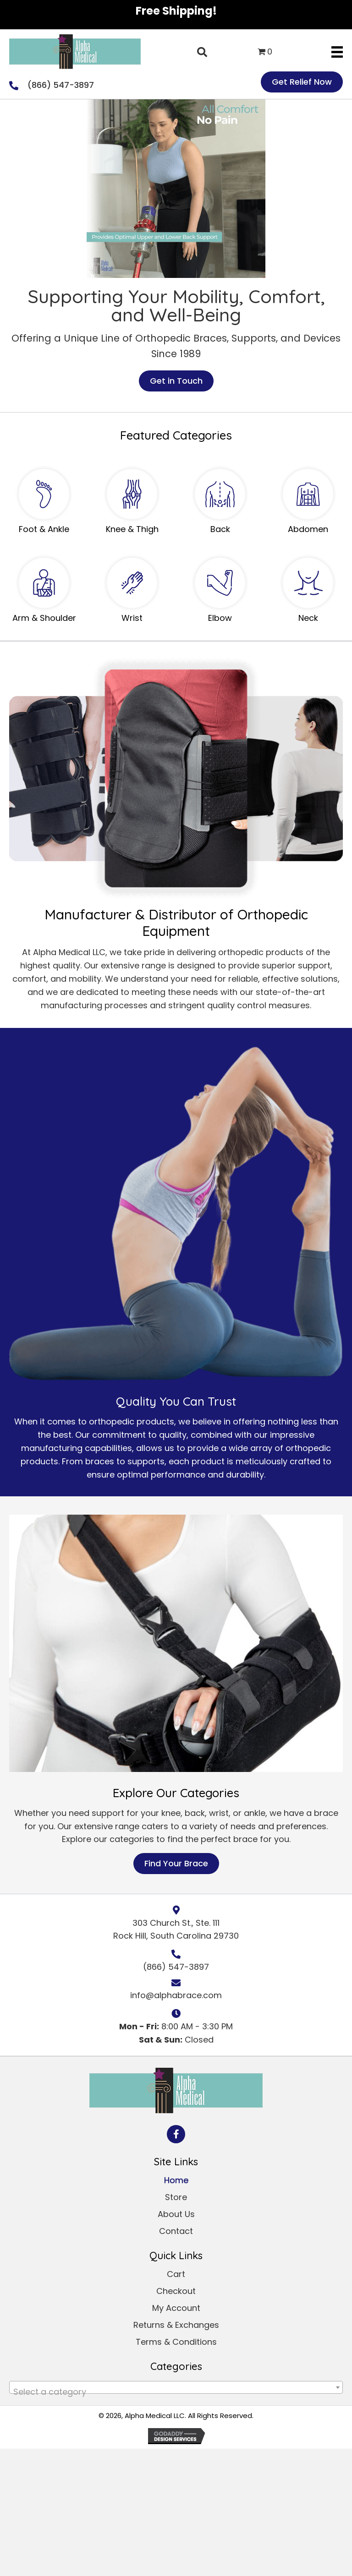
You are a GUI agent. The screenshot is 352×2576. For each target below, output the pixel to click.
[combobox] (176, 2387)
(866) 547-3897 (61, 85)
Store (176, 2197)
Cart (176, 2274)
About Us (176, 2214)
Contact (176, 2231)
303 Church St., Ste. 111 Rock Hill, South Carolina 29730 (176, 1929)
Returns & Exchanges (176, 2325)
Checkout (176, 2291)
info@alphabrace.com (176, 1995)
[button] (176, 2134)
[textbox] (176, 2391)
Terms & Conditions (176, 2342)
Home (176, 2180)
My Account (176, 2308)
